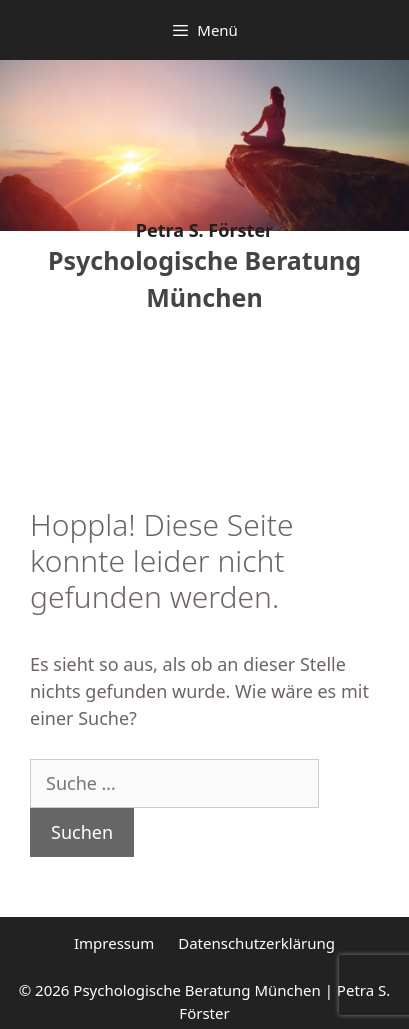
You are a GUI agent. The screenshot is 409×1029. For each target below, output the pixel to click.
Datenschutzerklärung (256, 943)
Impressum (114, 943)
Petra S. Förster (204, 230)
